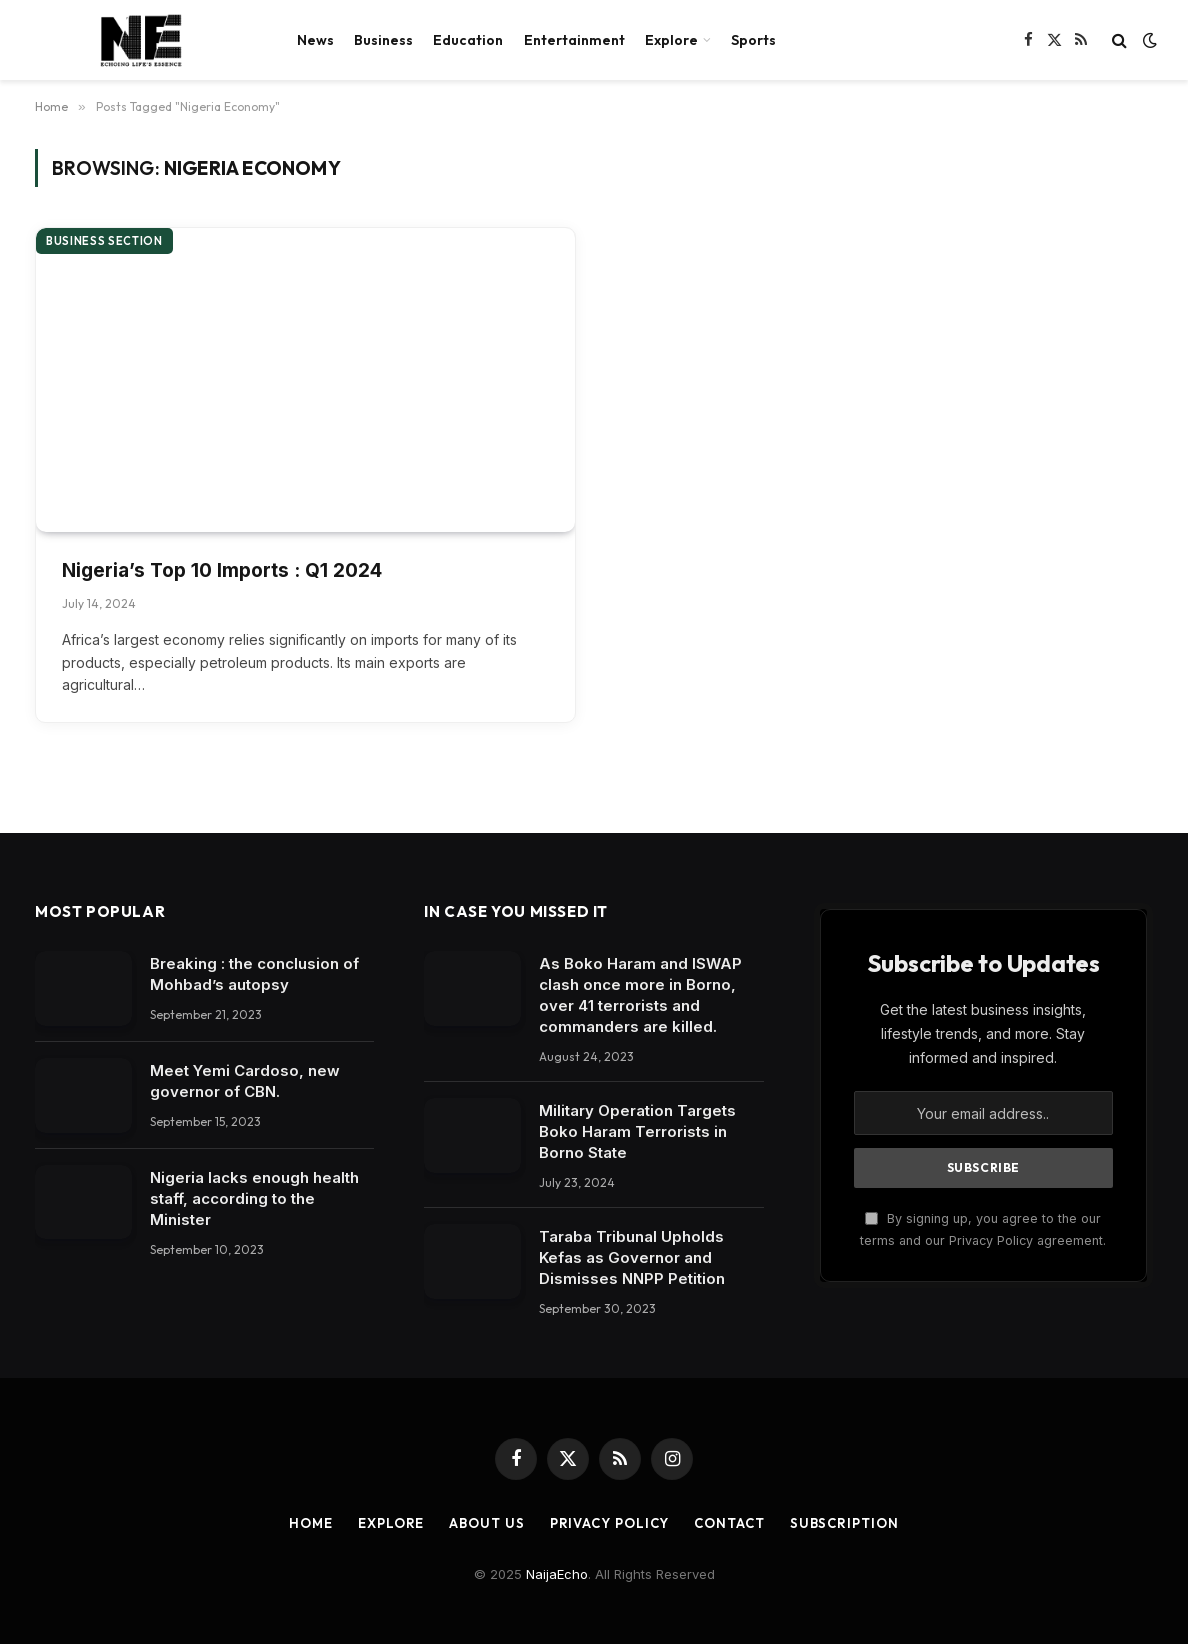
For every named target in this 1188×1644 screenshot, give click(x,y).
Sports (753, 40)
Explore (671, 40)
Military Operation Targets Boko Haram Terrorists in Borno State (637, 1131)
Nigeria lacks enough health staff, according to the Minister (254, 1198)
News (315, 40)
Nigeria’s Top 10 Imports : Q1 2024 (222, 570)
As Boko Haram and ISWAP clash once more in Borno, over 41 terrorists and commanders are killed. (640, 995)
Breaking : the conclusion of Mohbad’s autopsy (254, 974)
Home (311, 1523)
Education (468, 40)
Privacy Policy (610, 1523)
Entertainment (574, 40)
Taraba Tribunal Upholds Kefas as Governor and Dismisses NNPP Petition (632, 1257)
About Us (486, 1523)
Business (383, 40)
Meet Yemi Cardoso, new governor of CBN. (245, 1081)
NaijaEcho (557, 1574)
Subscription (844, 1523)
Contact (729, 1523)
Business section (104, 241)
